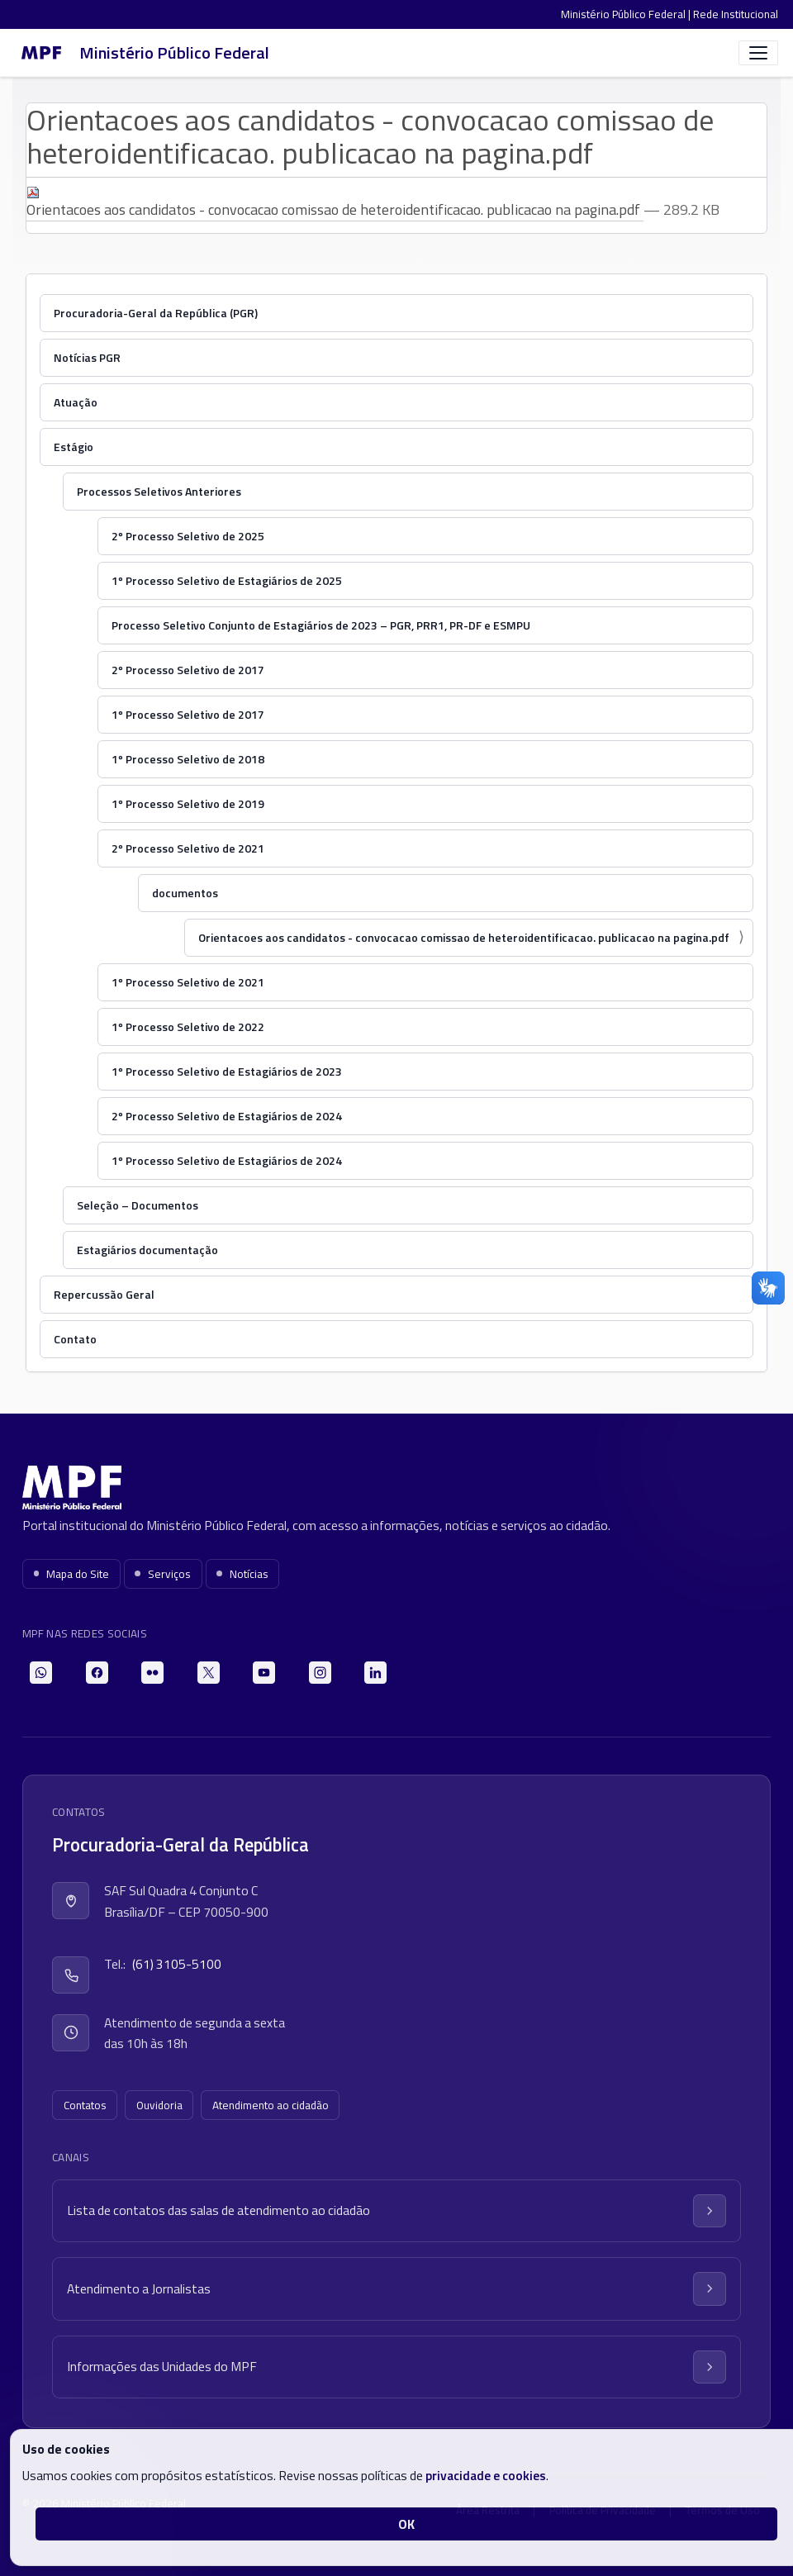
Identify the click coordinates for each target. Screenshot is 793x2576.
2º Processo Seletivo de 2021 (188, 848)
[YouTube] (264, 1672)
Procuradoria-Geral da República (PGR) (156, 312)
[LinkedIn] (375, 1672)
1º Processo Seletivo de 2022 (188, 1026)
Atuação (75, 402)
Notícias (242, 1574)
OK (406, 2524)
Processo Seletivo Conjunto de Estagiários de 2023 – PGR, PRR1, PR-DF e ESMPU (321, 625)
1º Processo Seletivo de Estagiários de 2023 (227, 1071)
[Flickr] (152, 1672)
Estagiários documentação (147, 1249)
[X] (208, 1672)
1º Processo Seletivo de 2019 (188, 803)
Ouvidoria (159, 2105)
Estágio (73, 446)
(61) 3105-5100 (176, 1964)
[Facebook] (97, 1672)
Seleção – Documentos (137, 1205)
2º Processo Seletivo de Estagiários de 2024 (227, 1115)
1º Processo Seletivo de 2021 (188, 982)
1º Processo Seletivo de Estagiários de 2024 (227, 1160)
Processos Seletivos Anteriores (159, 491)
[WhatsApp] (40, 1672)
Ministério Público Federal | (627, 14)
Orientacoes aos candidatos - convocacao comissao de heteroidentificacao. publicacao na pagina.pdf (334, 203)
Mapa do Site (72, 1574)
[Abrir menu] (758, 52)
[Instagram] (320, 1672)
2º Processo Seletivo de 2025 (188, 535)
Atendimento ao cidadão (270, 2105)
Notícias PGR (87, 357)
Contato (75, 1338)
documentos (185, 892)
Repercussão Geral (104, 1294)
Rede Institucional (735, 14)
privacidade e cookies (485, 2475)
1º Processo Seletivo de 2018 (188, 759)
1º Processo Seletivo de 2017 (188, 714)
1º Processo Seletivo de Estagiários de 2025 (227, 580)
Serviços (163, 1574)
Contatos (85, 2105)
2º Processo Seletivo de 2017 (188, 669)
